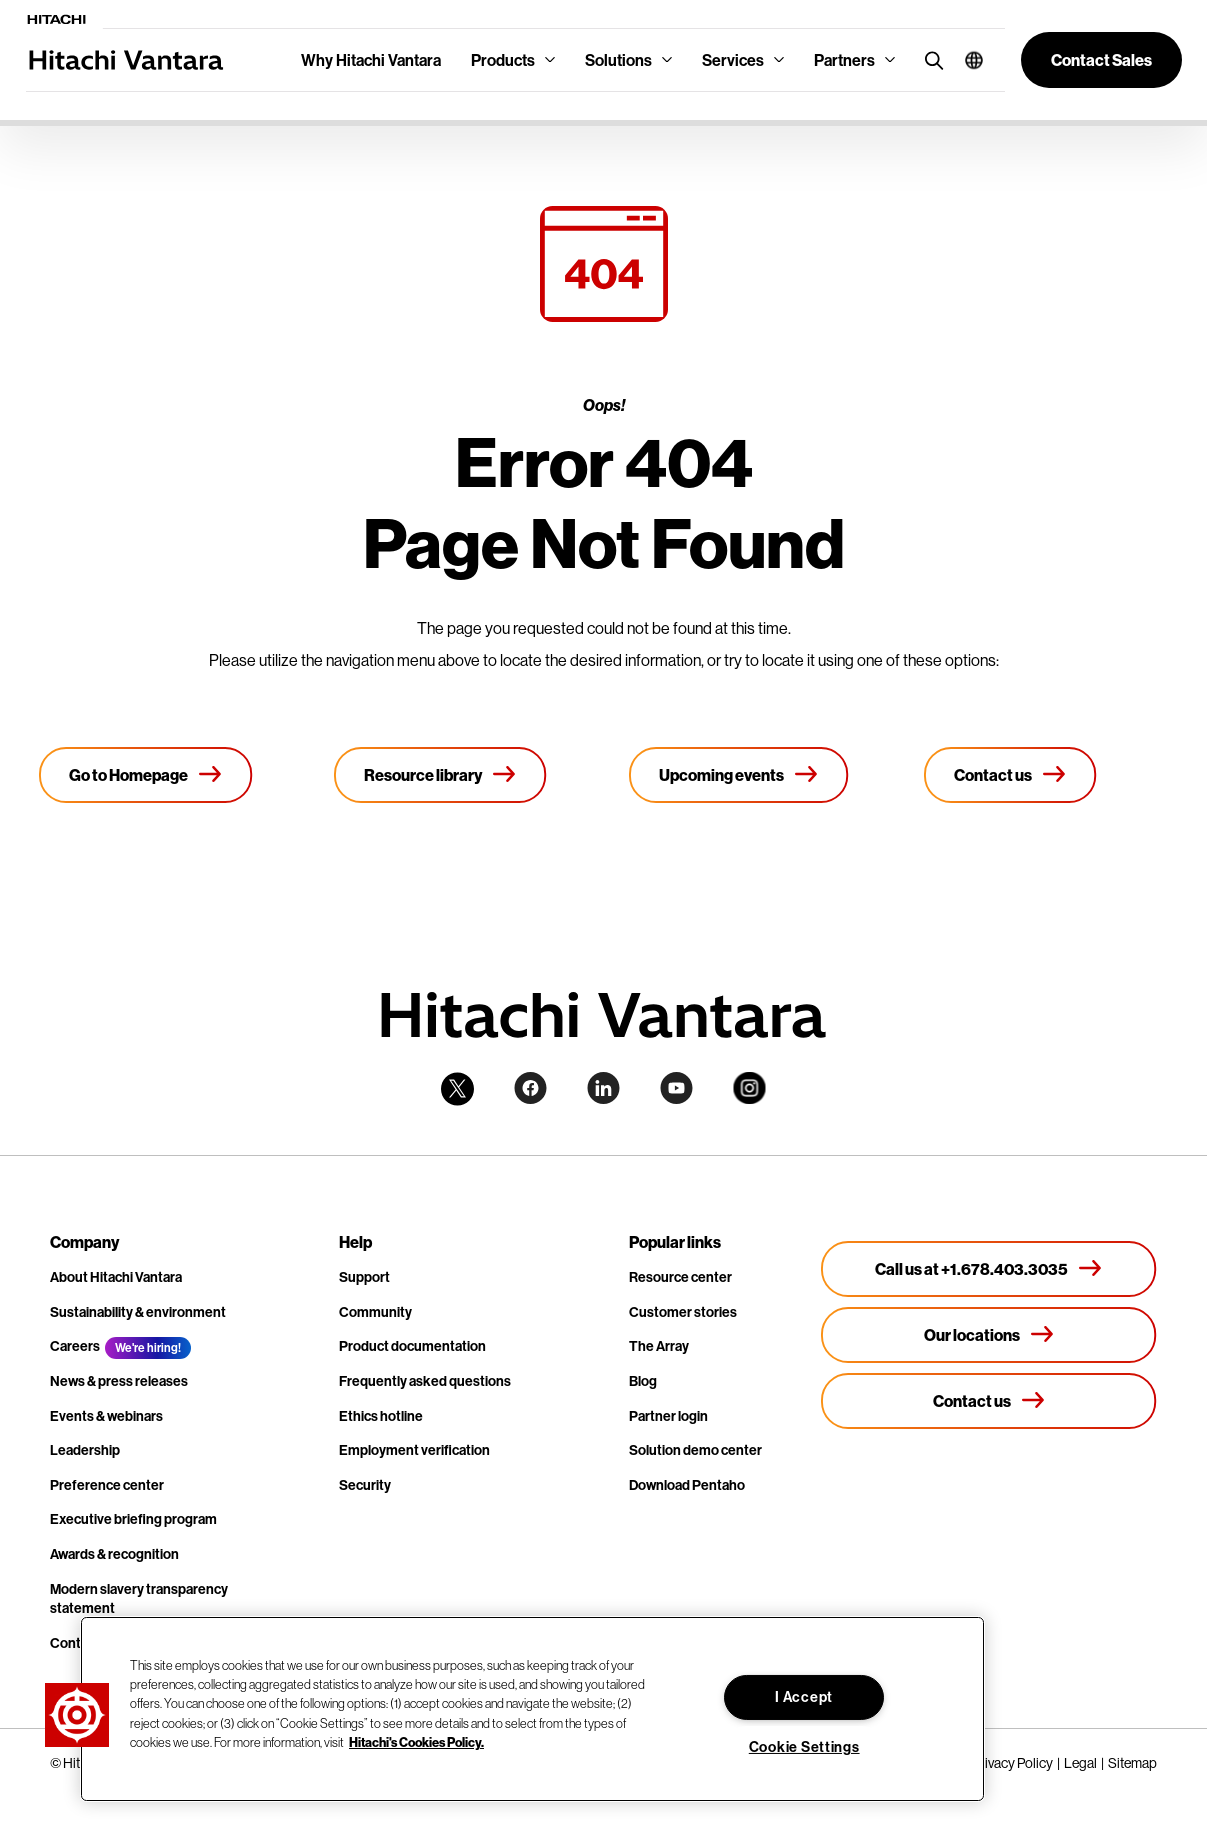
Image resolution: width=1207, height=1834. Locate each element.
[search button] (929, 59)
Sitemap (1132, 1763)
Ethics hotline (381, 1416)
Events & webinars (106, 1416)
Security (365, 1485)
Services (733, 60)
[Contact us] (1010, 775)
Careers (75, 1346)
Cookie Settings (804, 1747)
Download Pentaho (687, 1485)
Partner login (668, 1416)
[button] (966, 60)
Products (503, 60)
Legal (1080, 1763)
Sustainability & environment (138, 1312)
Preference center (107, 1485)
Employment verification (414, 1450)
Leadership (85, 1450)
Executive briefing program (133, 1519)
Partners (844, 60)
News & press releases (119, 1381)
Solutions (618, 60)
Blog (643, 1381)
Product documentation (412, 1346)
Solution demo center (695, 1450)
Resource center (680, 1277)
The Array (659, 1346)
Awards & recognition (114, 1554)
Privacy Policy (1012, 1763)
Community (375, 1312)
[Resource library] (440, 775)
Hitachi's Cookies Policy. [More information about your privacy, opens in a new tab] (416, 1742)
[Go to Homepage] (146, 775)
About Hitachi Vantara (116, 1277)
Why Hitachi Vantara (371, 60)
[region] (532, 1709)
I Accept (804, 1697)
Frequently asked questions (425, 1381)
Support (364, 1277)
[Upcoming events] (739, 775)
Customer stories (683, 1312)
